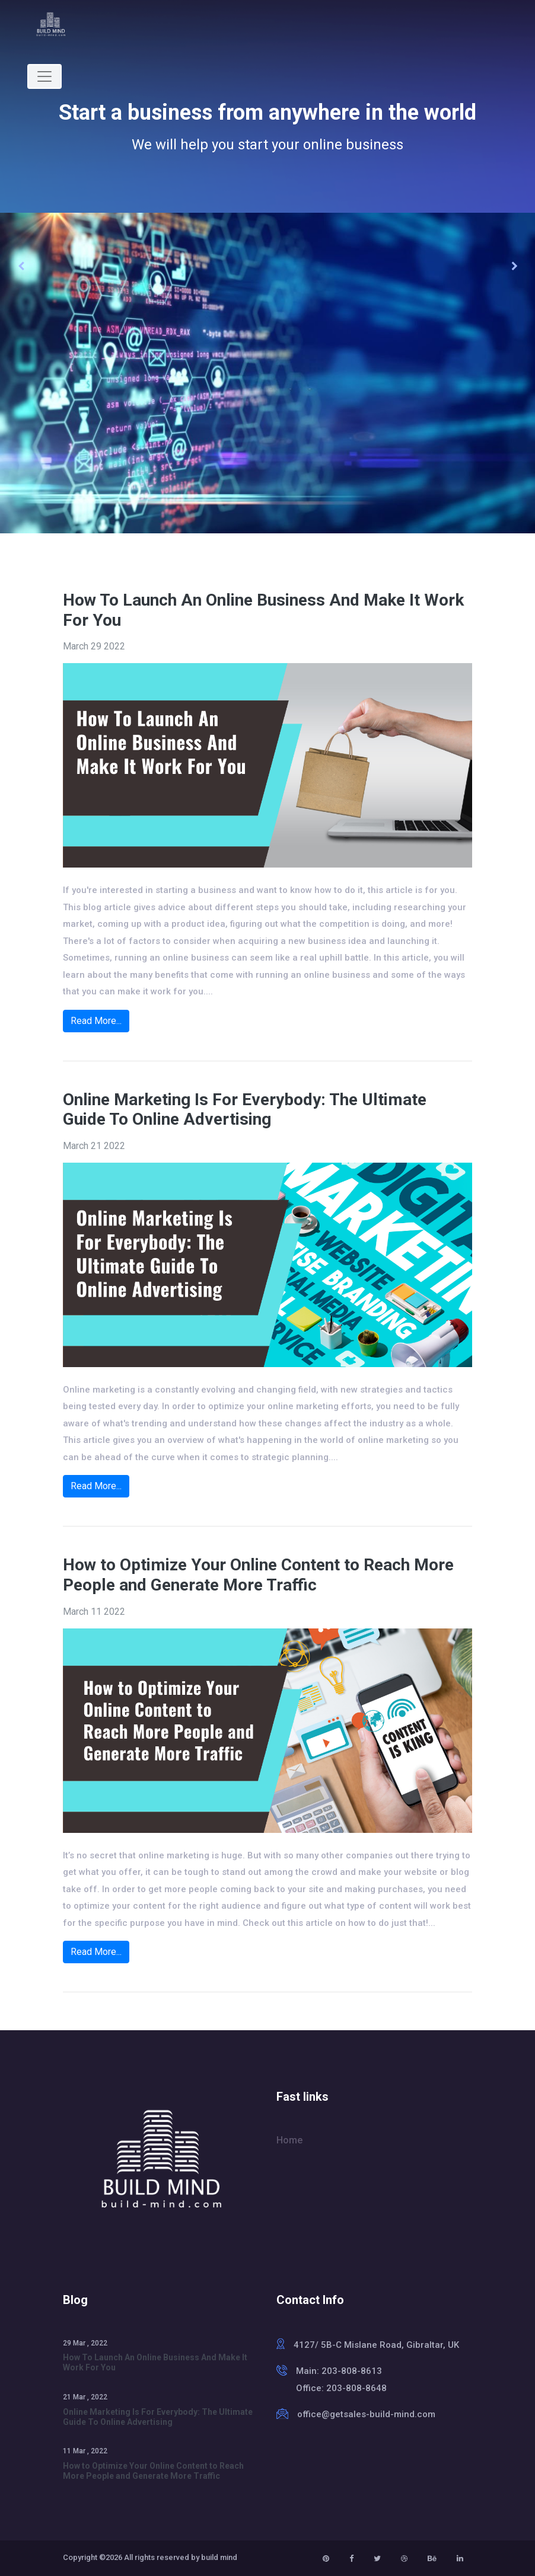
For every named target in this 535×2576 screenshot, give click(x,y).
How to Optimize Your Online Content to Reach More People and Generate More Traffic (258, 1575)
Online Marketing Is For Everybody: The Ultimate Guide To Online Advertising (244, 1109)
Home (289, 2140)
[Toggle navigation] (44, 76)
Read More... (96, 1020)
